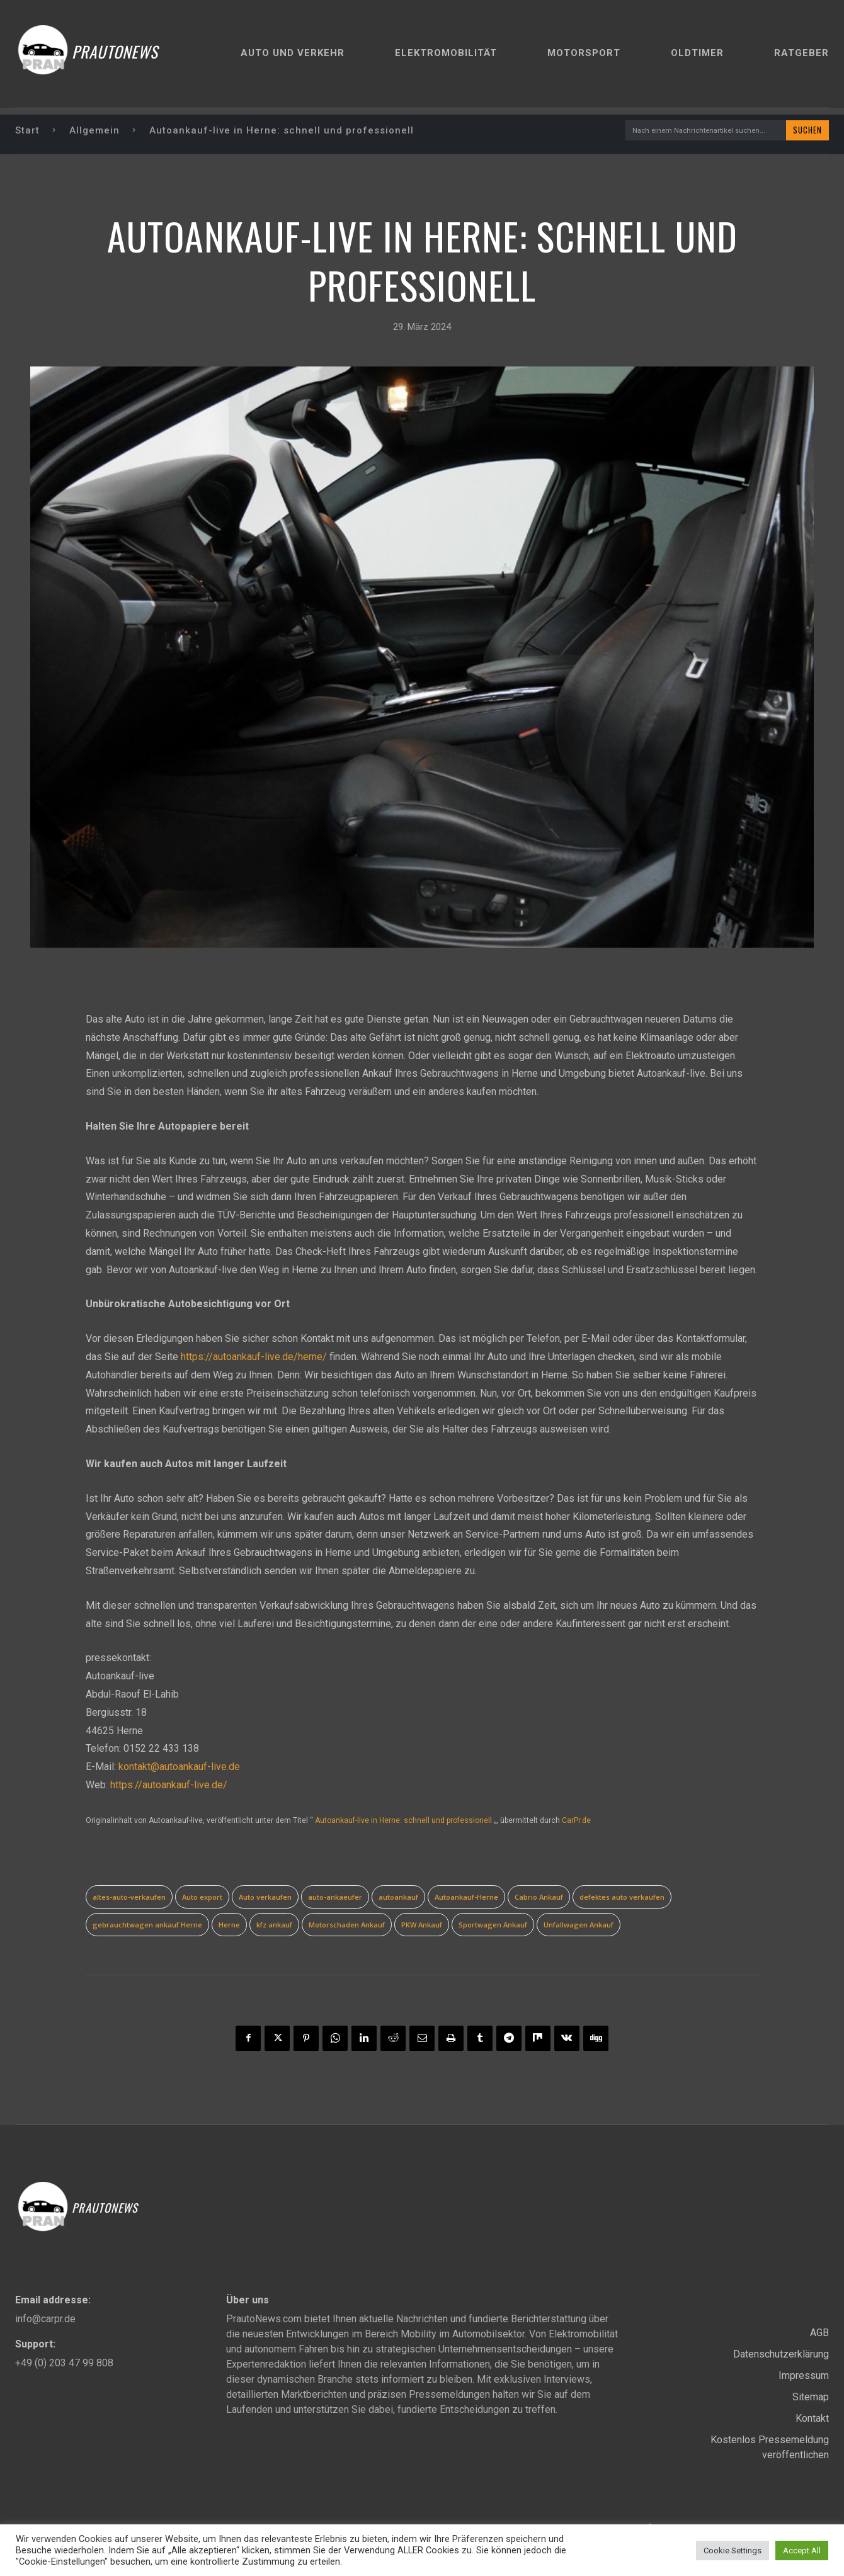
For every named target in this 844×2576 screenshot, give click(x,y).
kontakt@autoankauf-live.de (179, 1768)
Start (27, 131)
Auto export (202, 1898)
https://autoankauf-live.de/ (168, 1786)
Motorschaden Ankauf (347, 1926)
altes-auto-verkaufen (129, 1898)
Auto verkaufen (265, 1898)
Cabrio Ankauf (539, 1898)
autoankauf (398, 1898)
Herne (229, 1926)
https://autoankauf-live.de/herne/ (254, 1358)
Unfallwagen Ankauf (578, 1926)
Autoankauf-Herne (466, 1898)
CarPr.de (576, 1821)
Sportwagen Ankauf (493, 1926)
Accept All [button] (802, 2550)
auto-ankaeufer (335, 1898)
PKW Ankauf (421, 1926)
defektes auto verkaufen (621, 1898)
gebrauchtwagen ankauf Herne (147, 1926)
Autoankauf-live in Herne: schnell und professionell (403, 1821)
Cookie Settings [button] (732, 2550)
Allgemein (94, 131)
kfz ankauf (274, 1926)
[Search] (805, 131)
